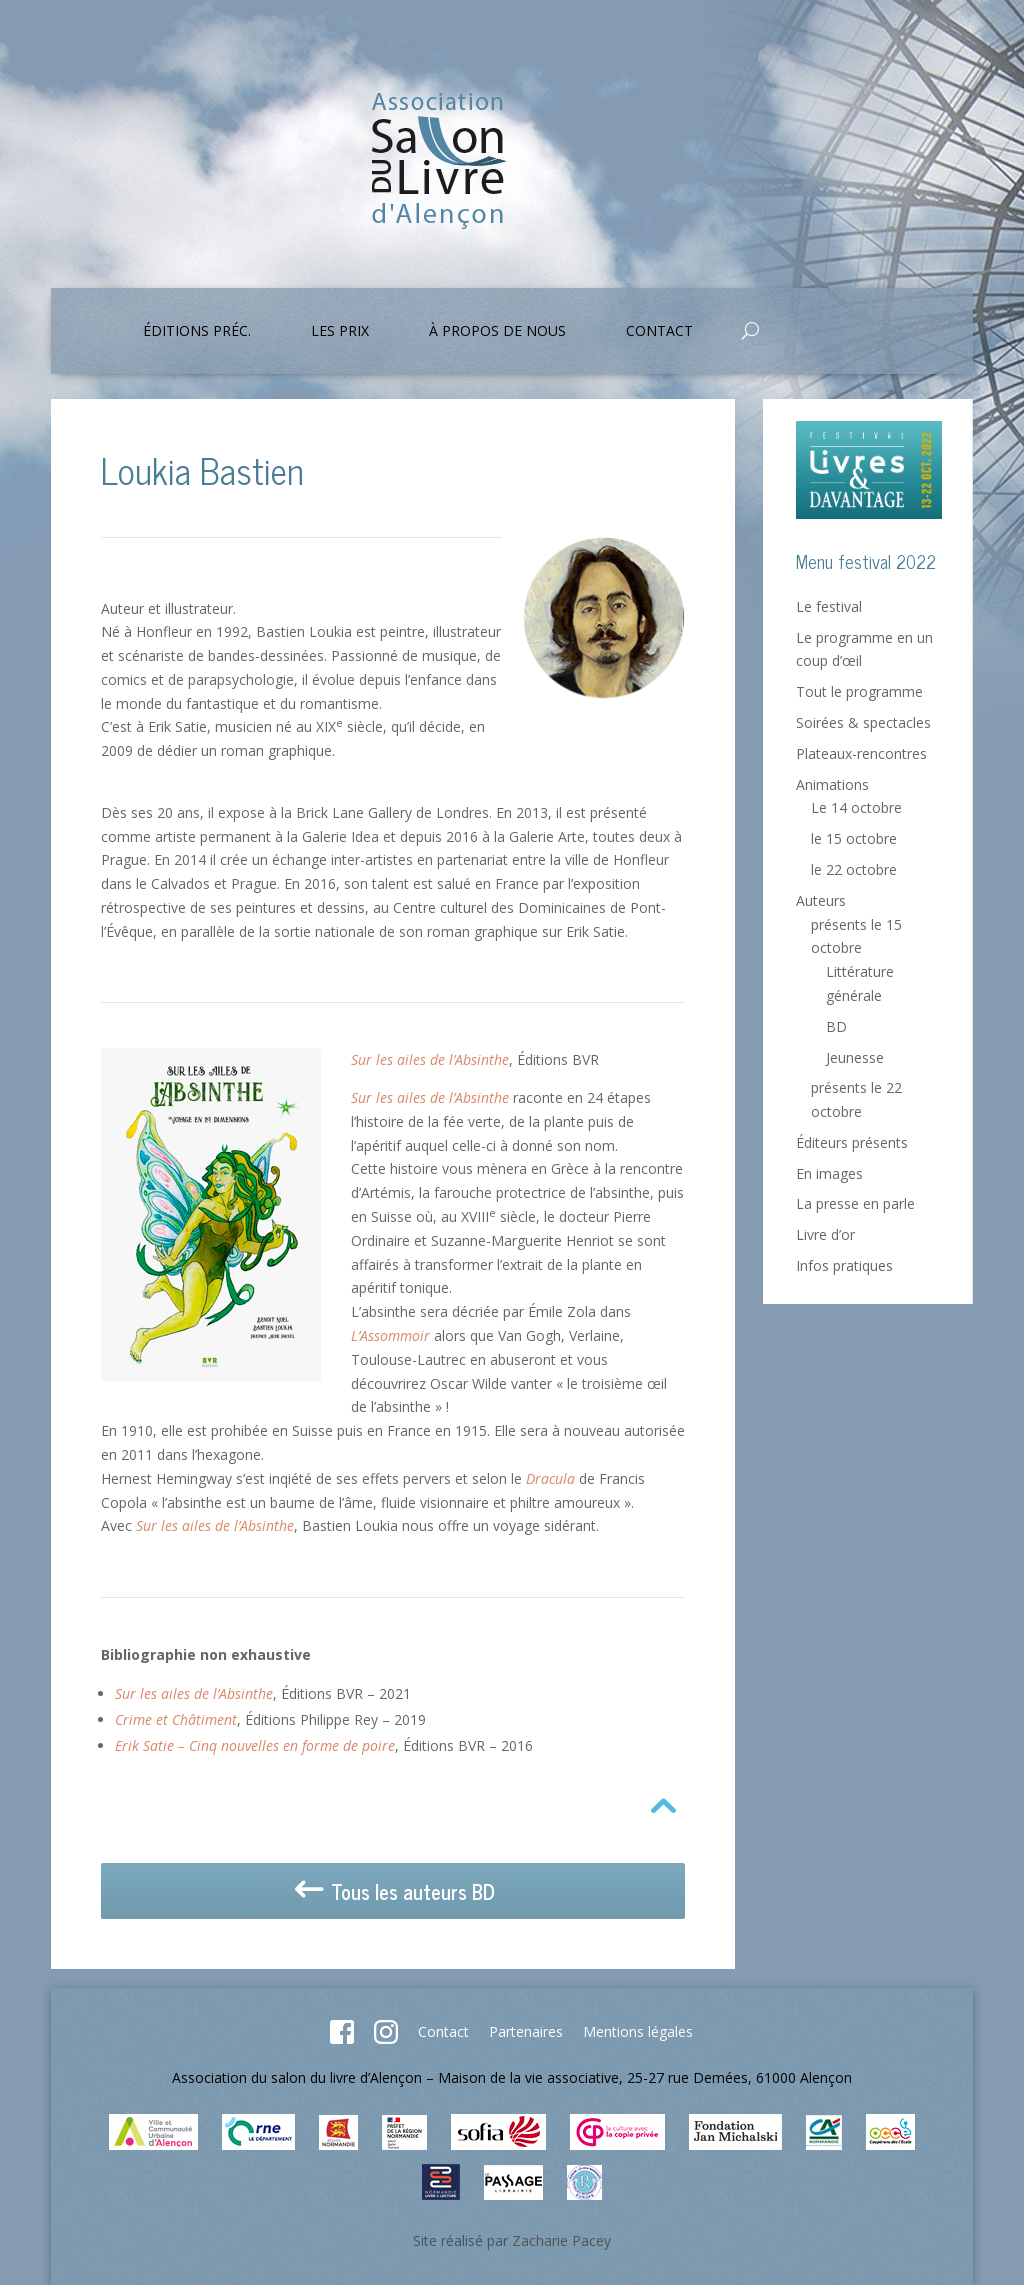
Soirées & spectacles (863, 722)
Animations (832, 784)
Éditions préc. (197, 332)
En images (829, 1173)
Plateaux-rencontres (861, 753)
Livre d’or (825, 1234)
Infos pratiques (844, 1265)
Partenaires (526, 2031)
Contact (659, 332)
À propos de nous (497, 332)
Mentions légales (638, 2031)
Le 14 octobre (856, 807)
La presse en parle (855, 1203)
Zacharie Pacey (561, 2240)
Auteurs (821, 900)
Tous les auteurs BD (393, 1892)
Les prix (340, 332)
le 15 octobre (854, 838)
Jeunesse (855, 1057)
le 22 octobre (854, 869)
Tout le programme (859, 691)
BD (836, 1026)
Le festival (829, 606)
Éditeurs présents (852, 1142)
